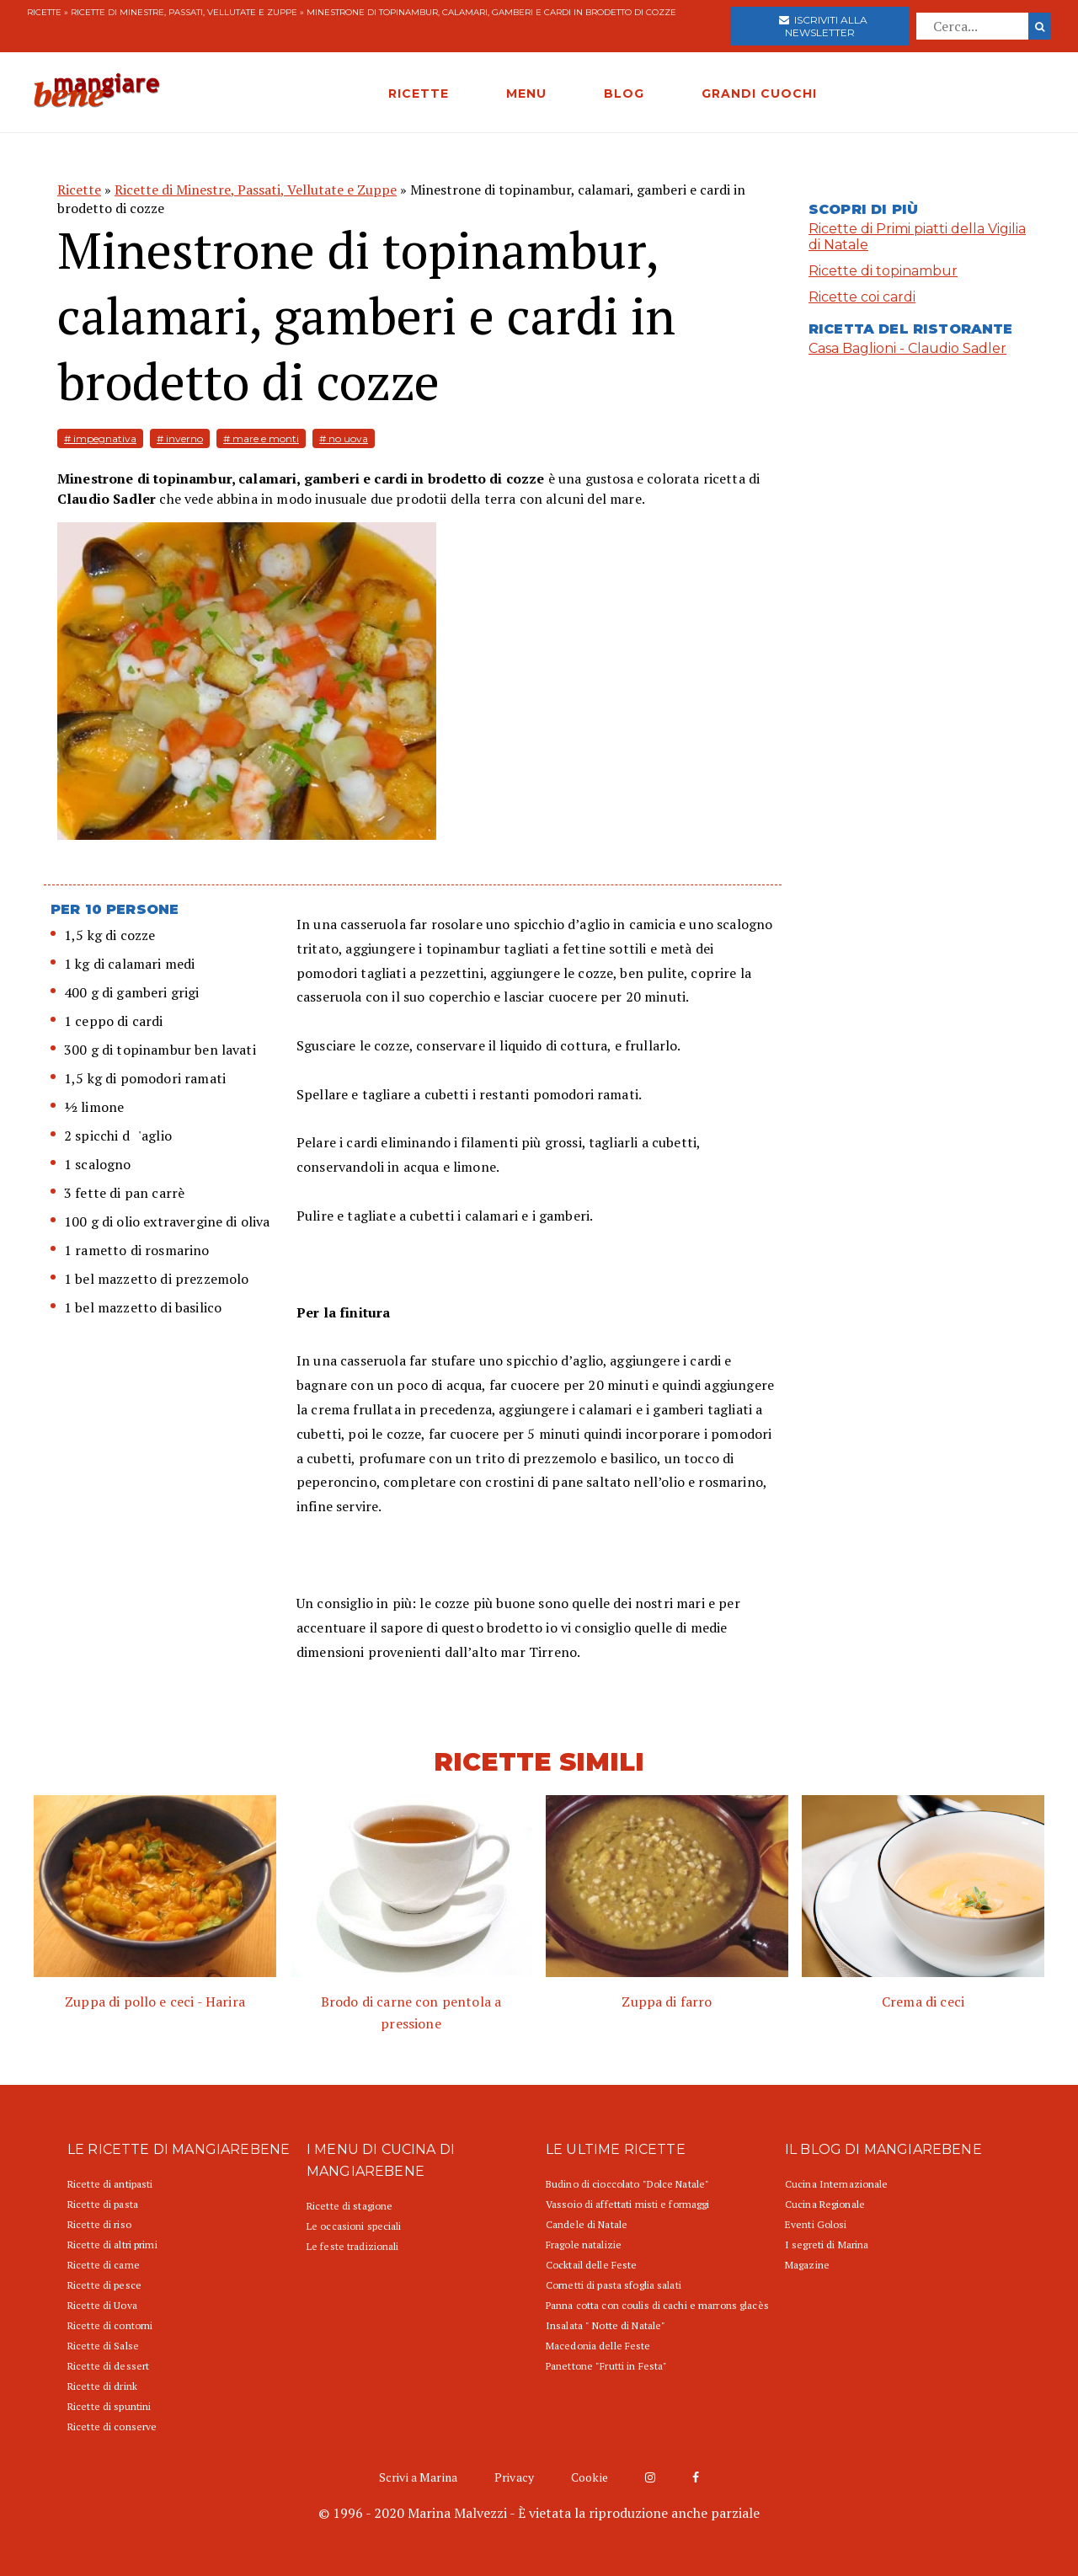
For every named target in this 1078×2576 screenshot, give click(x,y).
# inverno (180, 438)
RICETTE (418, 93)
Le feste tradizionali (353, 2246)
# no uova (343, 438)
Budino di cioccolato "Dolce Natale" (627, 2184)
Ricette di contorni (109, 2325)
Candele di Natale (586, 2224)
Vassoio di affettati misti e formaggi (627, 2204)
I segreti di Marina (826, 2244)
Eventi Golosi (816, 2224)
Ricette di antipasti (109, 2184)
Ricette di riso (99, 2224)
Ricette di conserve (112, 2426)
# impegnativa (100, 438)
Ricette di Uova (102, 2305)
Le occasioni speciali (354, 2226)
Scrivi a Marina (418, 2477)
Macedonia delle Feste (598, 2345)
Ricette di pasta (102, 2204)
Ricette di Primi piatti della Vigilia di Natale (917, 237)
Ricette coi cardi (861, 297)
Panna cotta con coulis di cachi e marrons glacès (657, 2305)
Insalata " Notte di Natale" (605, 2325)
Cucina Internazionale (837, 2184)
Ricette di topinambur (883, 271)
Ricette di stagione (349, 2205)
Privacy (514, 2477)
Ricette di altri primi (112, 2244)
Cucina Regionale (825, 2204)
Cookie (589, 2477)
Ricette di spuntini (109, 2406)
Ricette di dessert (108, 2366)
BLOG (624, 93)
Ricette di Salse (103, 2345)
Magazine (807, 2264)
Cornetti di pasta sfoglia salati (613, 2285)
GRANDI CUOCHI (759, 93)
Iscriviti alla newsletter (823, 26)
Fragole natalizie (584, 2244)
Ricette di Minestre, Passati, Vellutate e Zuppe (184, 12)
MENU (526, 93)
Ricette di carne (103, 2264)
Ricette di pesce (104, 2285)
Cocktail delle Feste (591, 2264)
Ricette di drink (102, 2386)
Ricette (44, 12)
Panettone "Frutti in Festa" (606, 2366)
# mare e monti (261, 438)
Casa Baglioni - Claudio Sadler (907, 348)
